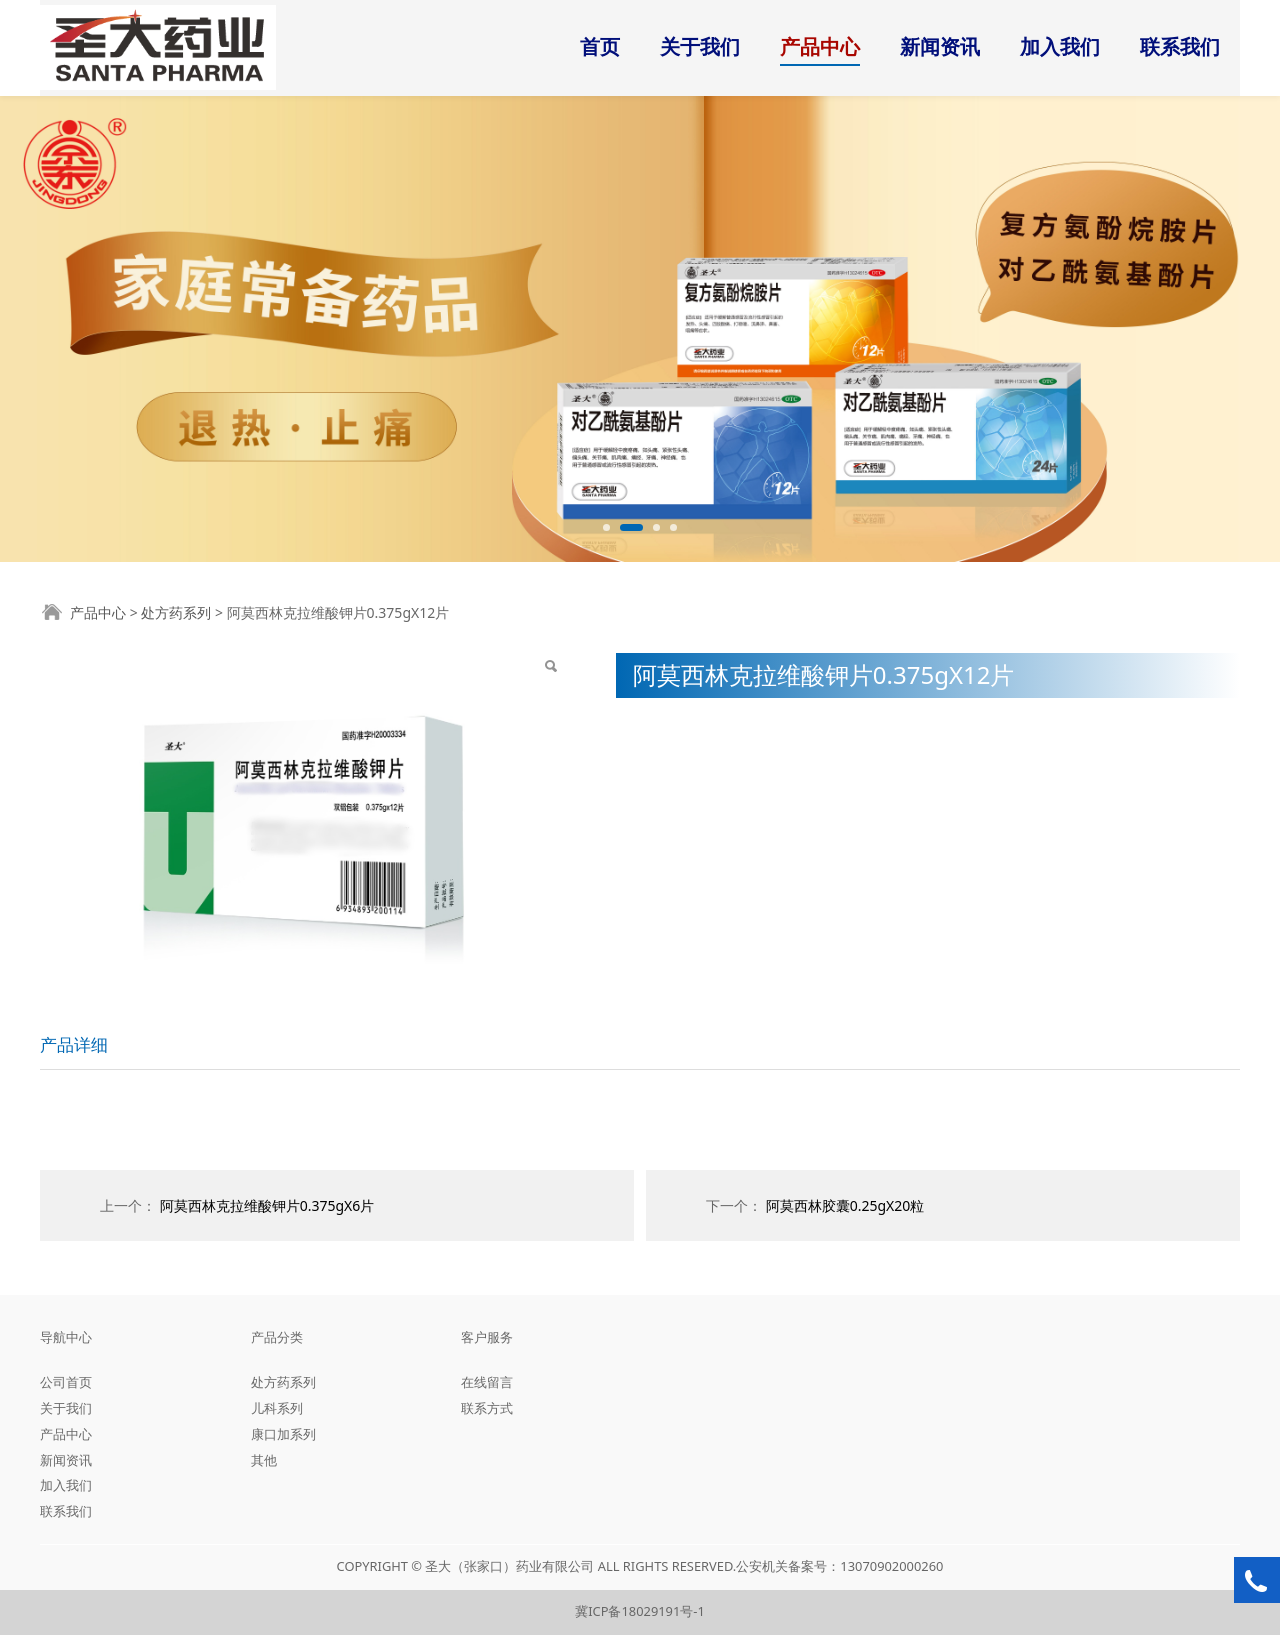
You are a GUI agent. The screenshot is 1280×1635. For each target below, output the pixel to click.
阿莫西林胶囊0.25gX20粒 (845, 1205)
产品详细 (74, 1044)
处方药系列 (176, 612)
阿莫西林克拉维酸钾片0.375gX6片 (267, 1205)
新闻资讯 (940, 47)
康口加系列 (283, 1434)
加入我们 (1060, 47)
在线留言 (487, 1382)
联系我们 (1180, 47)
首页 (600, 47)
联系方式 (487, 1408)
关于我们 (700, 47)
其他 (264, 1460)
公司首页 (66, 1382)
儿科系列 (277, 1408)
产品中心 (820, 47)
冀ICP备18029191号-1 (640, 1611)
